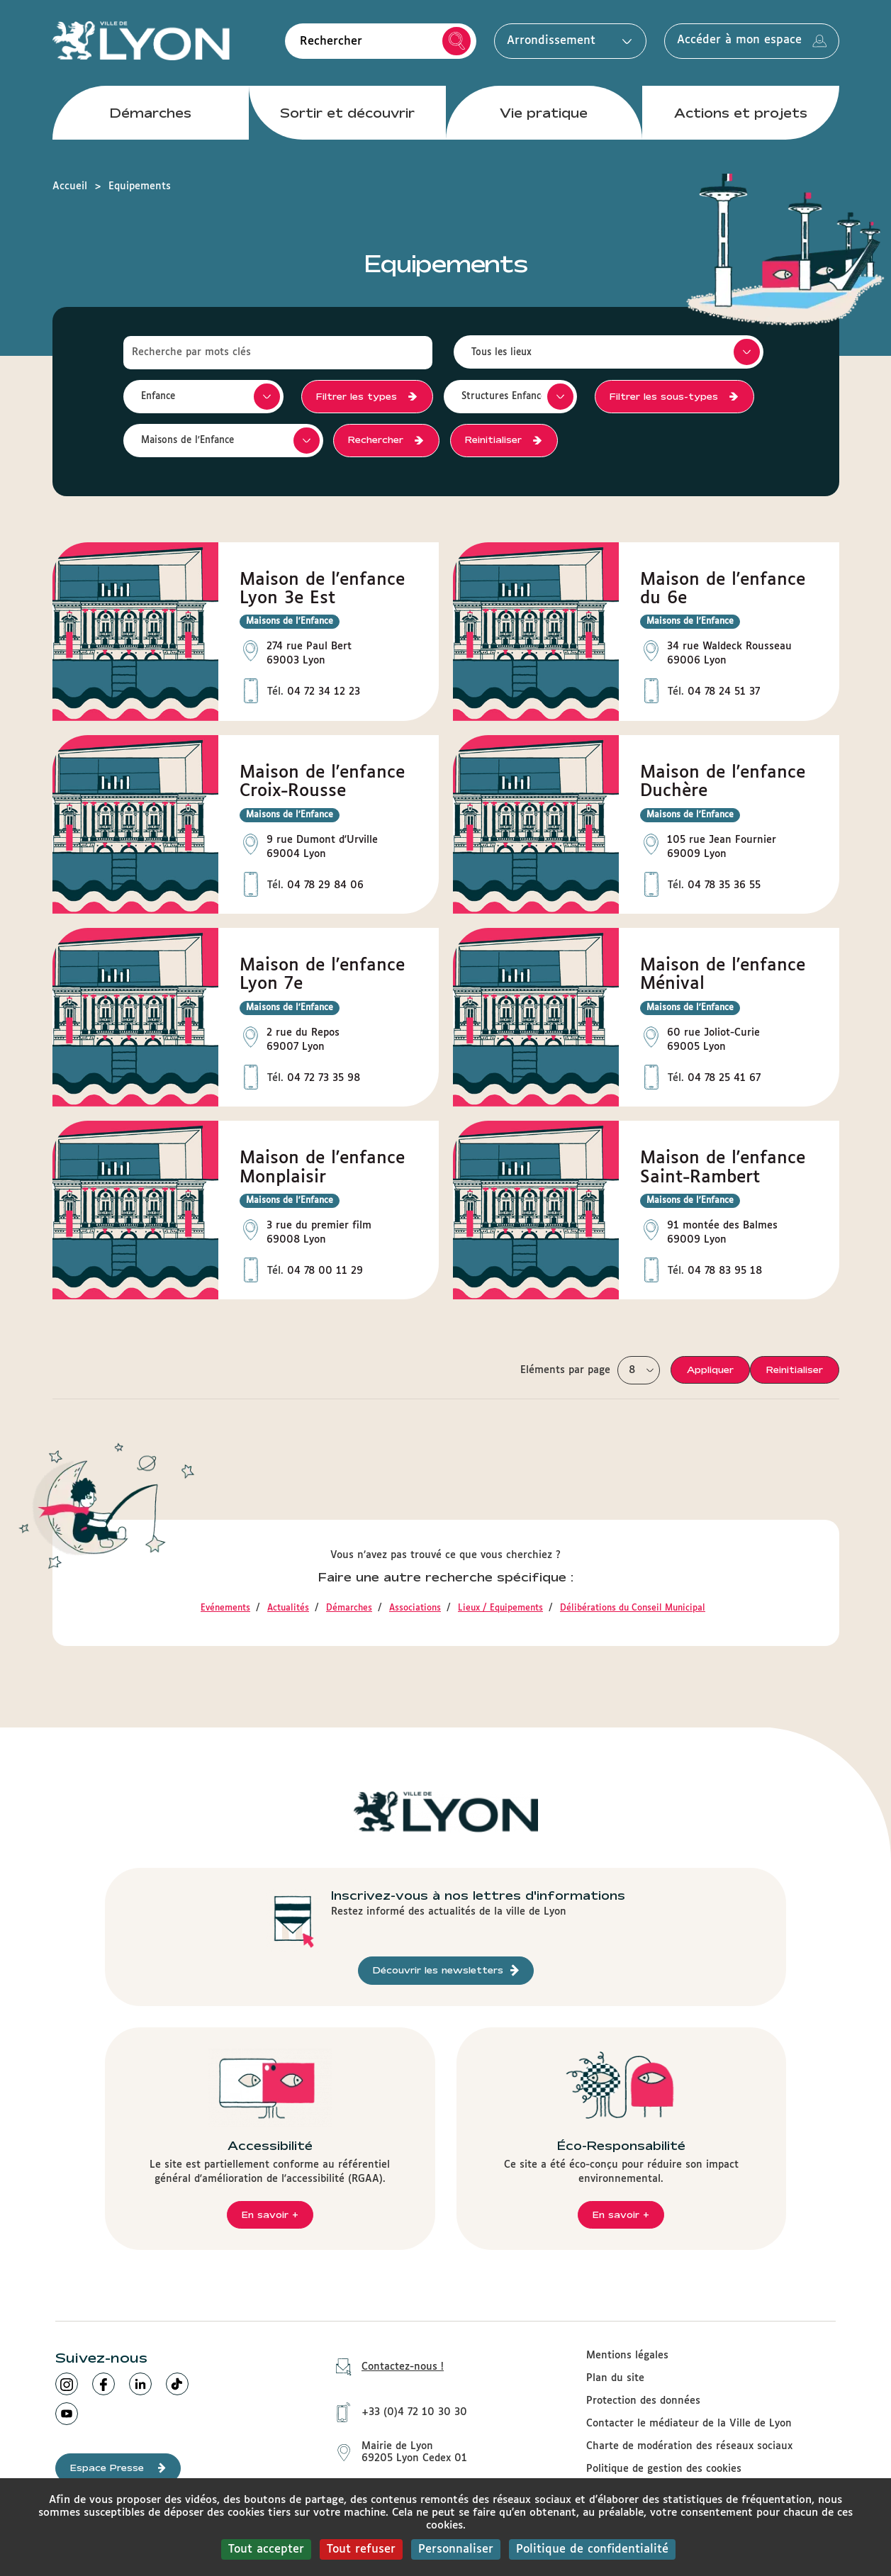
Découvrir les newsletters (446, 1970)
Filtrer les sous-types (664, 396)
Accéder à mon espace (751, 41)
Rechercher (456, 41)
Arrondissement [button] (566, 41)
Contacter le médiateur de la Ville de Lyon (689, 2424)
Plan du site (615, 2378)
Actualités (288, 1608)
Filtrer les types (356, 396)
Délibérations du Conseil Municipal (632, 1608)
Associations (415, 1608)
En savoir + (270, 2214)
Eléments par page (565, 1370)
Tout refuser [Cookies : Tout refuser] (361, 2549)
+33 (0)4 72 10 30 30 (396, 2412)
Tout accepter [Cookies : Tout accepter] (266, 2549)
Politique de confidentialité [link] (592, 2549)
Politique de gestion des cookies (663, 2469)
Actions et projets (740, 113)
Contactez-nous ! (385, 2367)
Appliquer (710, 1369)
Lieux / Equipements (500, 1608)
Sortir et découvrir (347, 113)
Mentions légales (627, 2356)
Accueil (69, 186)
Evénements (225, 1608)
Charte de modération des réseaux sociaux (689, 2446)
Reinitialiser (494, 439)
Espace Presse (118, 2468)
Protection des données (643, 2401)
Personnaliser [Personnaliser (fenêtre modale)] (455, 2549)
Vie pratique (544, 113)
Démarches (150, 113)
